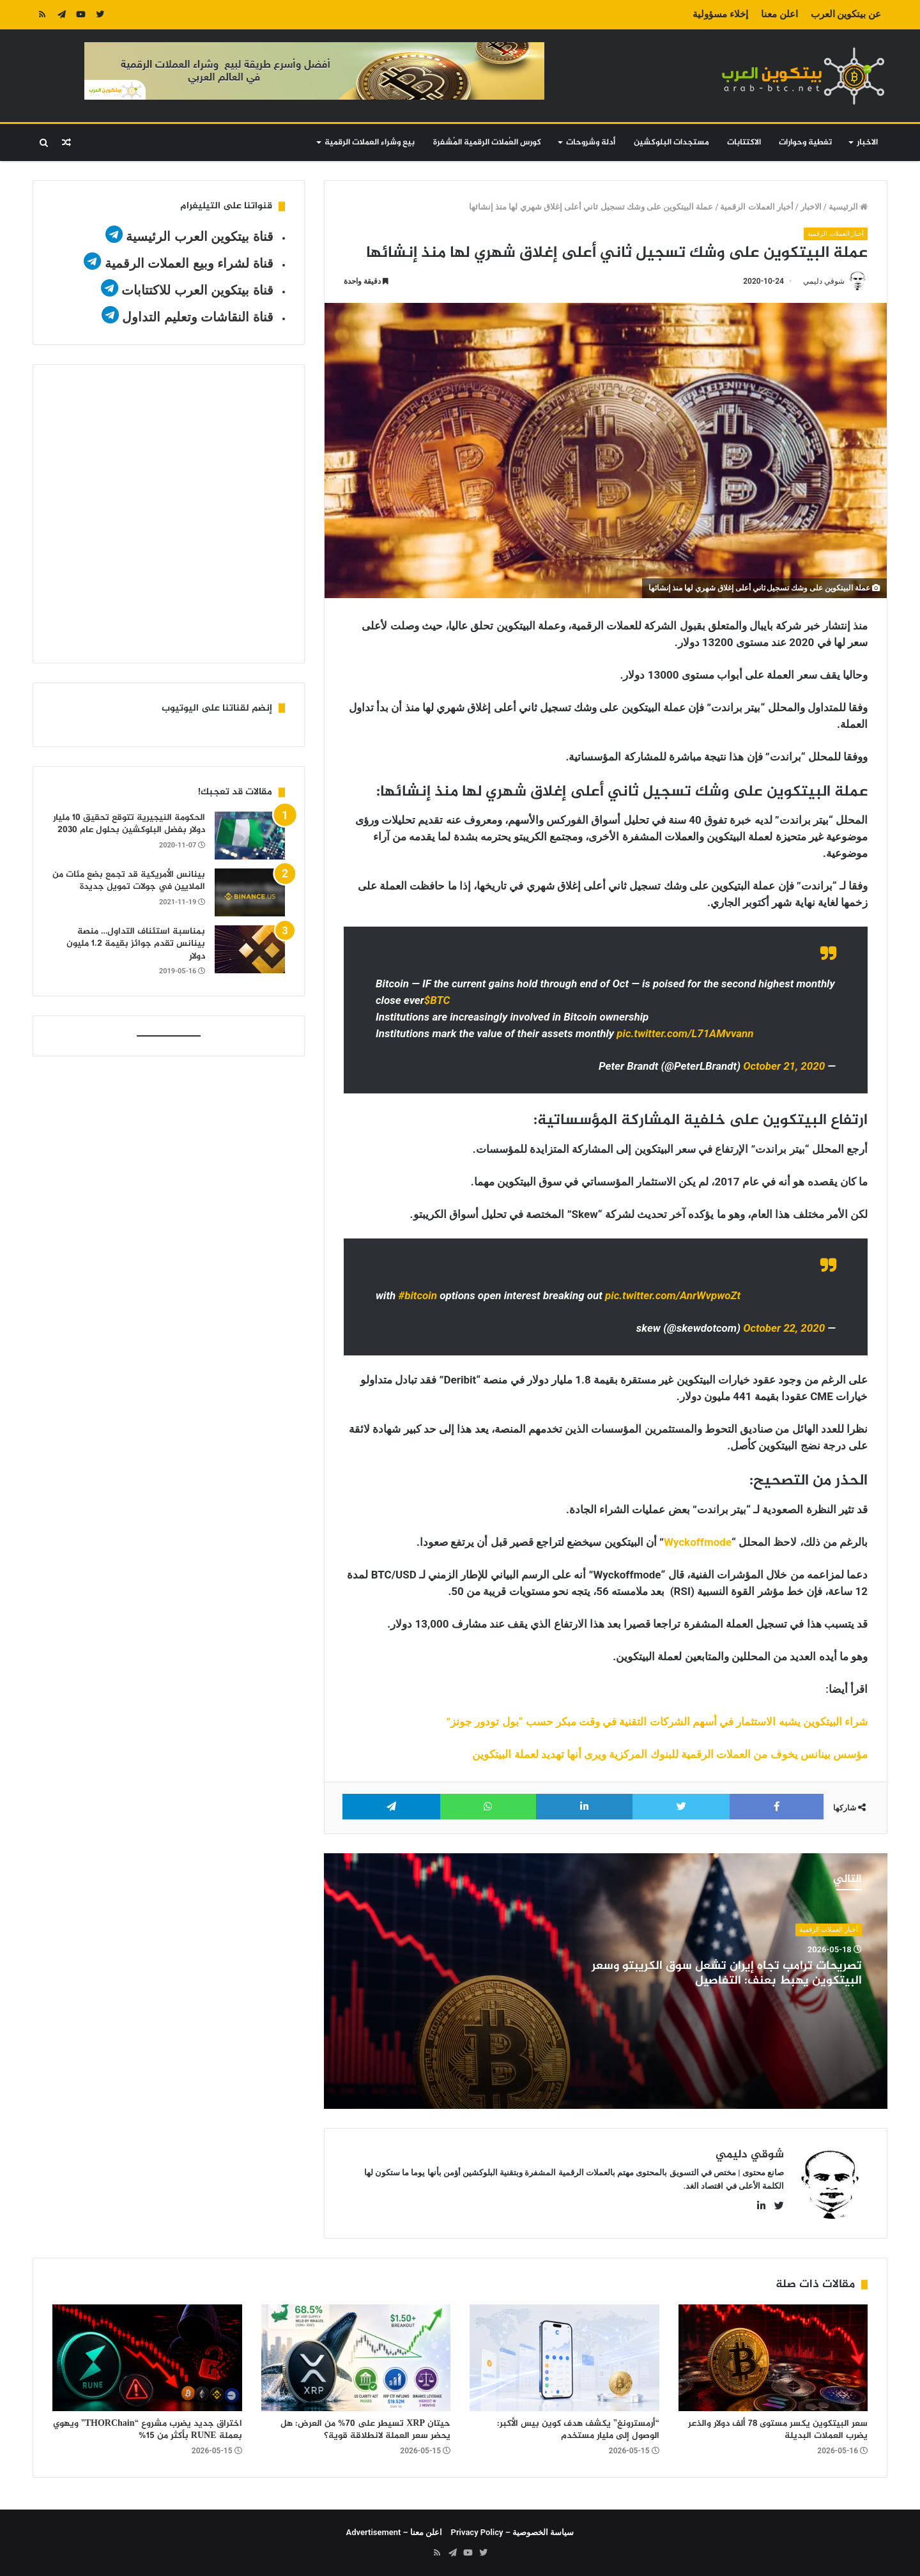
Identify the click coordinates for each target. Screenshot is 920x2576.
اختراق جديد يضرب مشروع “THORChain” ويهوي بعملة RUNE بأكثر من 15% (147, 2429)
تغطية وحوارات (805, 142)
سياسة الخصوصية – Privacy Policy (512, 2532)
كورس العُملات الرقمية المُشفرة (487, 142)
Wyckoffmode (698, 1542)
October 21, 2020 (784, 1066)
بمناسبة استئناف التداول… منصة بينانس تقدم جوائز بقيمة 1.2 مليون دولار (135, 944)
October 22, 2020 (784, 1328)
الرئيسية (848, 207)
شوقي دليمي (824, 281)
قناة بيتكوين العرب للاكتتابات (195, 290)
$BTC (437, 1000)
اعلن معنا (779, 14)
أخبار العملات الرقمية (756, 207)
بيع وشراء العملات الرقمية (370, 142)
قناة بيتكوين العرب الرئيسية (199, 236)
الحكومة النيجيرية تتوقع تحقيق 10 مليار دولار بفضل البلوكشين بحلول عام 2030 (129, 824)
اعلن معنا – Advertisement (394, 2532)
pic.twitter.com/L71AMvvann (685, 1034)
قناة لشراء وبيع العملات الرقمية (189, 263)
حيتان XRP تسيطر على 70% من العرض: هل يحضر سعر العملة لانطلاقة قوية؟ (365, 2429)
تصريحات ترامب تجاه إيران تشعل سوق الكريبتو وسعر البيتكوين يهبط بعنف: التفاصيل (727, 1973)
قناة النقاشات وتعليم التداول (197, 317)
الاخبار (867, 142)
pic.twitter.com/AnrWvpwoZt (672, 1295)
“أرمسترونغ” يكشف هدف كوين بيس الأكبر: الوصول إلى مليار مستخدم (578, 2429)
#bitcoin (417, 1295)
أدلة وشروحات (590, 142)
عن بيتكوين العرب (846, 14)
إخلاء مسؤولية (720, 14)
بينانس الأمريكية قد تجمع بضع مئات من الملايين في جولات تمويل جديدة (128, 881)
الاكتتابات (744, 142)
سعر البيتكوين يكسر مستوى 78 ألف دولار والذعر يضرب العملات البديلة (778, 2429)
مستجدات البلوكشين (671, 142)
